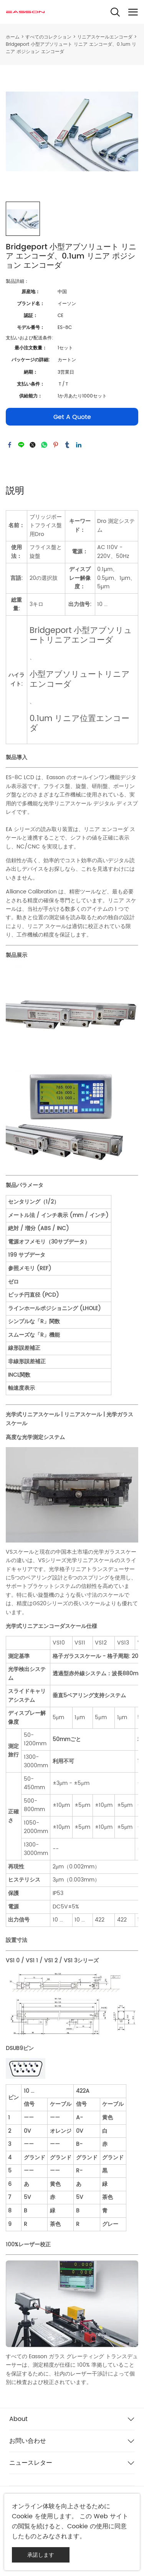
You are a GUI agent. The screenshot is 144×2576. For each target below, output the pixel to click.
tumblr (67, 445)
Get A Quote (72, 417)
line (21, 445)
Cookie (22, 2516)
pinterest (56, 445)
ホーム (13, 37)
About (18, 2419)
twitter (32, 445)
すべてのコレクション (48, 37)
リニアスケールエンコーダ (104, 37)
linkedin (79, 445)
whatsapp (44, 445)
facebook (9, 445)
